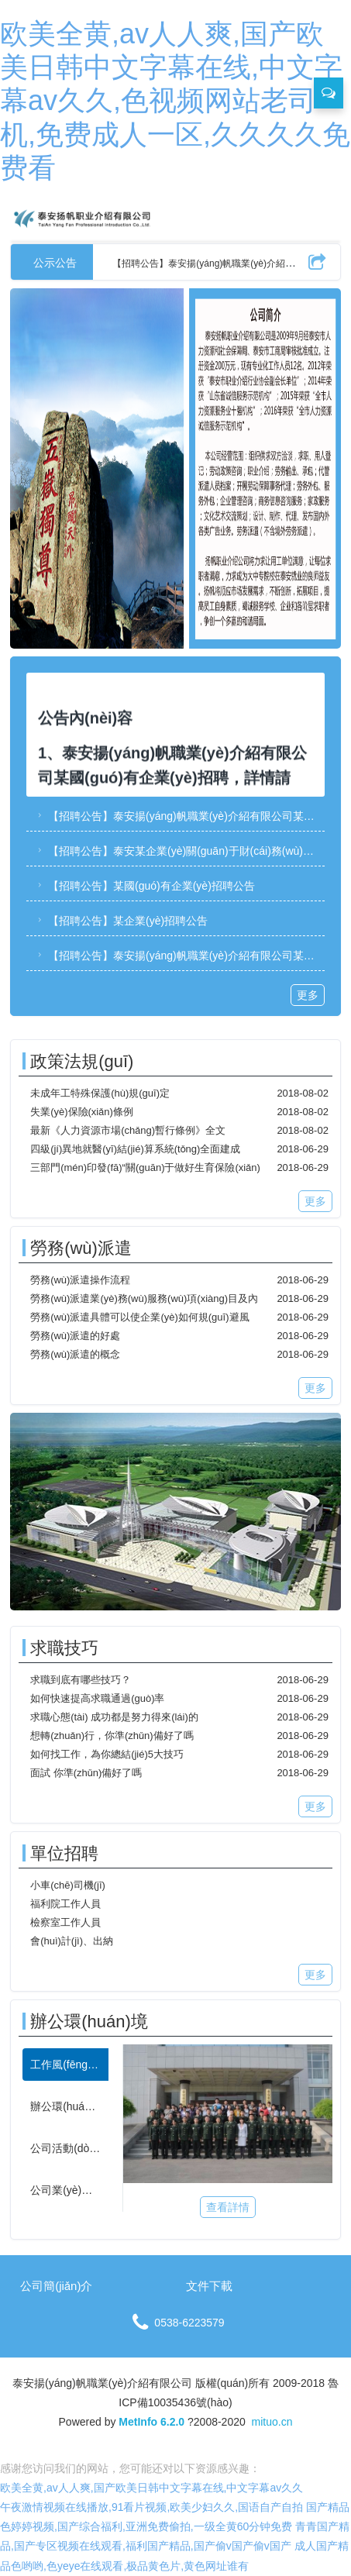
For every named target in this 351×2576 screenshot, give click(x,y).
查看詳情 (227, 2207)
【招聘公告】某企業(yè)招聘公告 (121, 920)
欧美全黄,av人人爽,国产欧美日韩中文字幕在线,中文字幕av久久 (151, 2487)
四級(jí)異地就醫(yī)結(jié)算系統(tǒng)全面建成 (135, 1149)
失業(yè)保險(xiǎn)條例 (81, 1112)
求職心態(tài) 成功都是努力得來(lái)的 (114, 1717)
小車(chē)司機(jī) (67, 1885)
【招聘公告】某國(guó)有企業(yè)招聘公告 (144, 886)
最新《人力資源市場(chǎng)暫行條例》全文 (127, 1130)
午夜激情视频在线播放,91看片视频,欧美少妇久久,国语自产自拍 (151, 2507)
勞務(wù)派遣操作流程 (80, 1280)
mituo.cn (272, 2422)
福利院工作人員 (65, 1904)
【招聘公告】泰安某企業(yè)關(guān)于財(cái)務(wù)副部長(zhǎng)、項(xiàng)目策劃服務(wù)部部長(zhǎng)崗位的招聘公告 (179, 851)
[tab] (65, 2064)
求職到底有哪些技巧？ (80, 1680)
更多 (307, 995)
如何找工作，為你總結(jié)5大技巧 (107, 1754)
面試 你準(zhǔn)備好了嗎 (86, 1773)
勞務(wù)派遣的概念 (75, 1354)
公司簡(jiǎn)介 (56, 2285)
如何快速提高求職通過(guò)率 (97, 1698)
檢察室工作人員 (65, 1922)
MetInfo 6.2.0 (151, 2422)
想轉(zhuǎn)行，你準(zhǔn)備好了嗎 (112, 1735)
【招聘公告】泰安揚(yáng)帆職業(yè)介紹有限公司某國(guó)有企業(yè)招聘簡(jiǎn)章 (179, 816)
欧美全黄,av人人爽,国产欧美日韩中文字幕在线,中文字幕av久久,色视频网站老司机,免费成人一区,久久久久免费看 (175, 101)
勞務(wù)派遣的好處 (75, 1335)
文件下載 (209, 2285)
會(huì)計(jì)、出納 (71, 1941)
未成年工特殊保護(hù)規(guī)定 (100, 1093)
